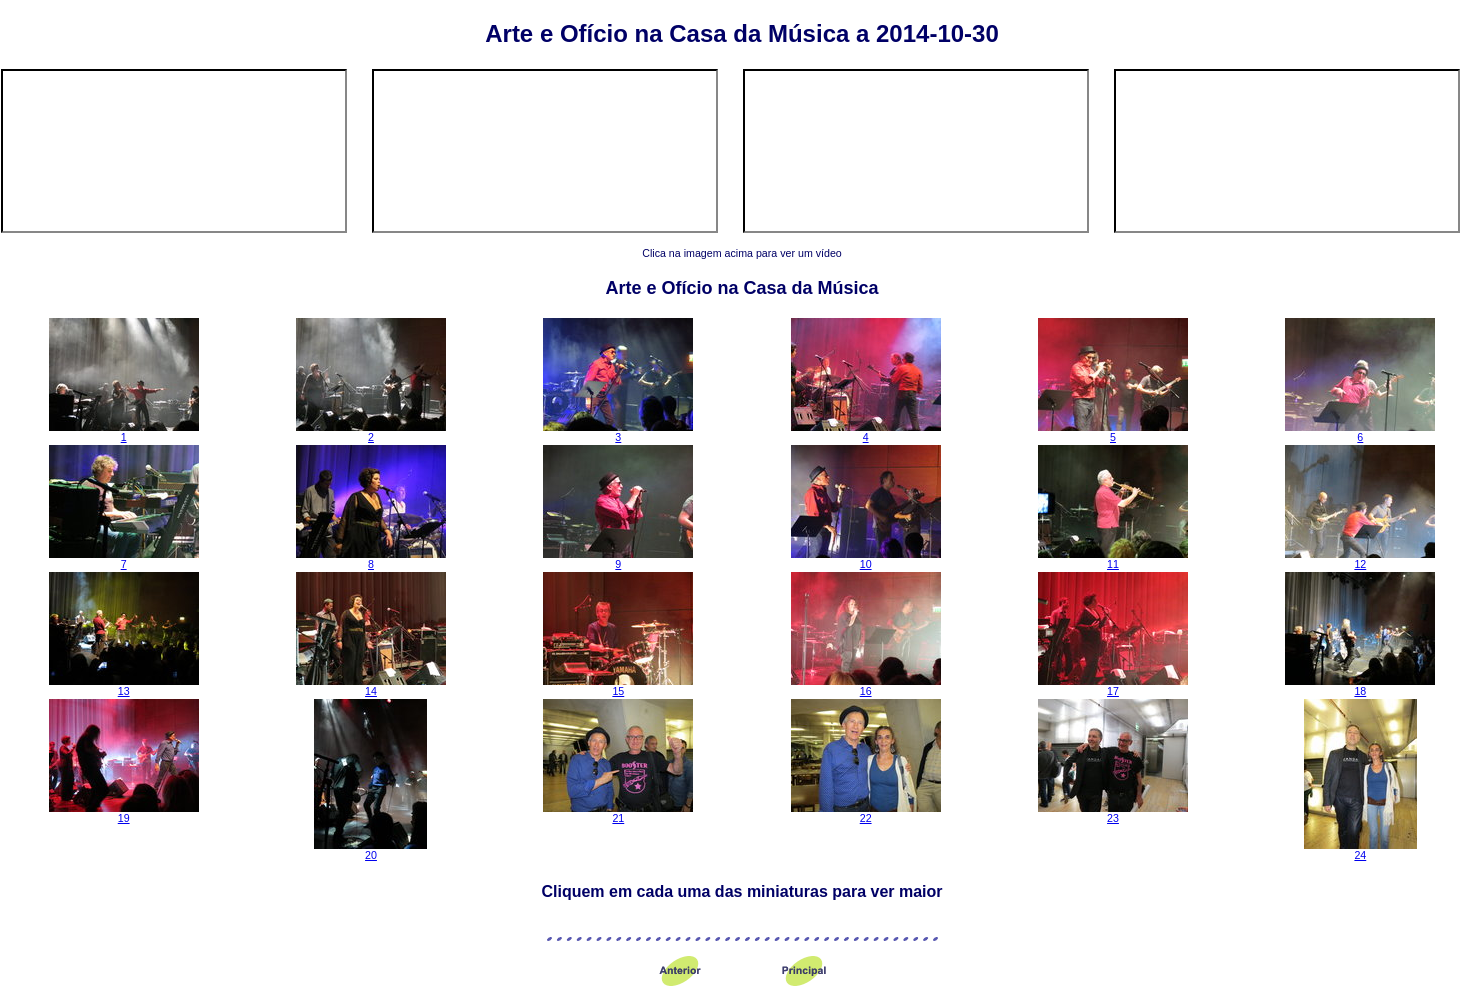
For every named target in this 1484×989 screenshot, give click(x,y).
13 (124, 686)
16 (866, 686)
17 (1113, 686)
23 (1113, 813)
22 (866, 813)
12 (1360, 559)
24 (1360, 850)
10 (866, 559)
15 (618, 686)
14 (371, 686)
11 (1113, 559)
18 (1360, 686)
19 (124, 813)
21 (618, 813)
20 (370, 850)
